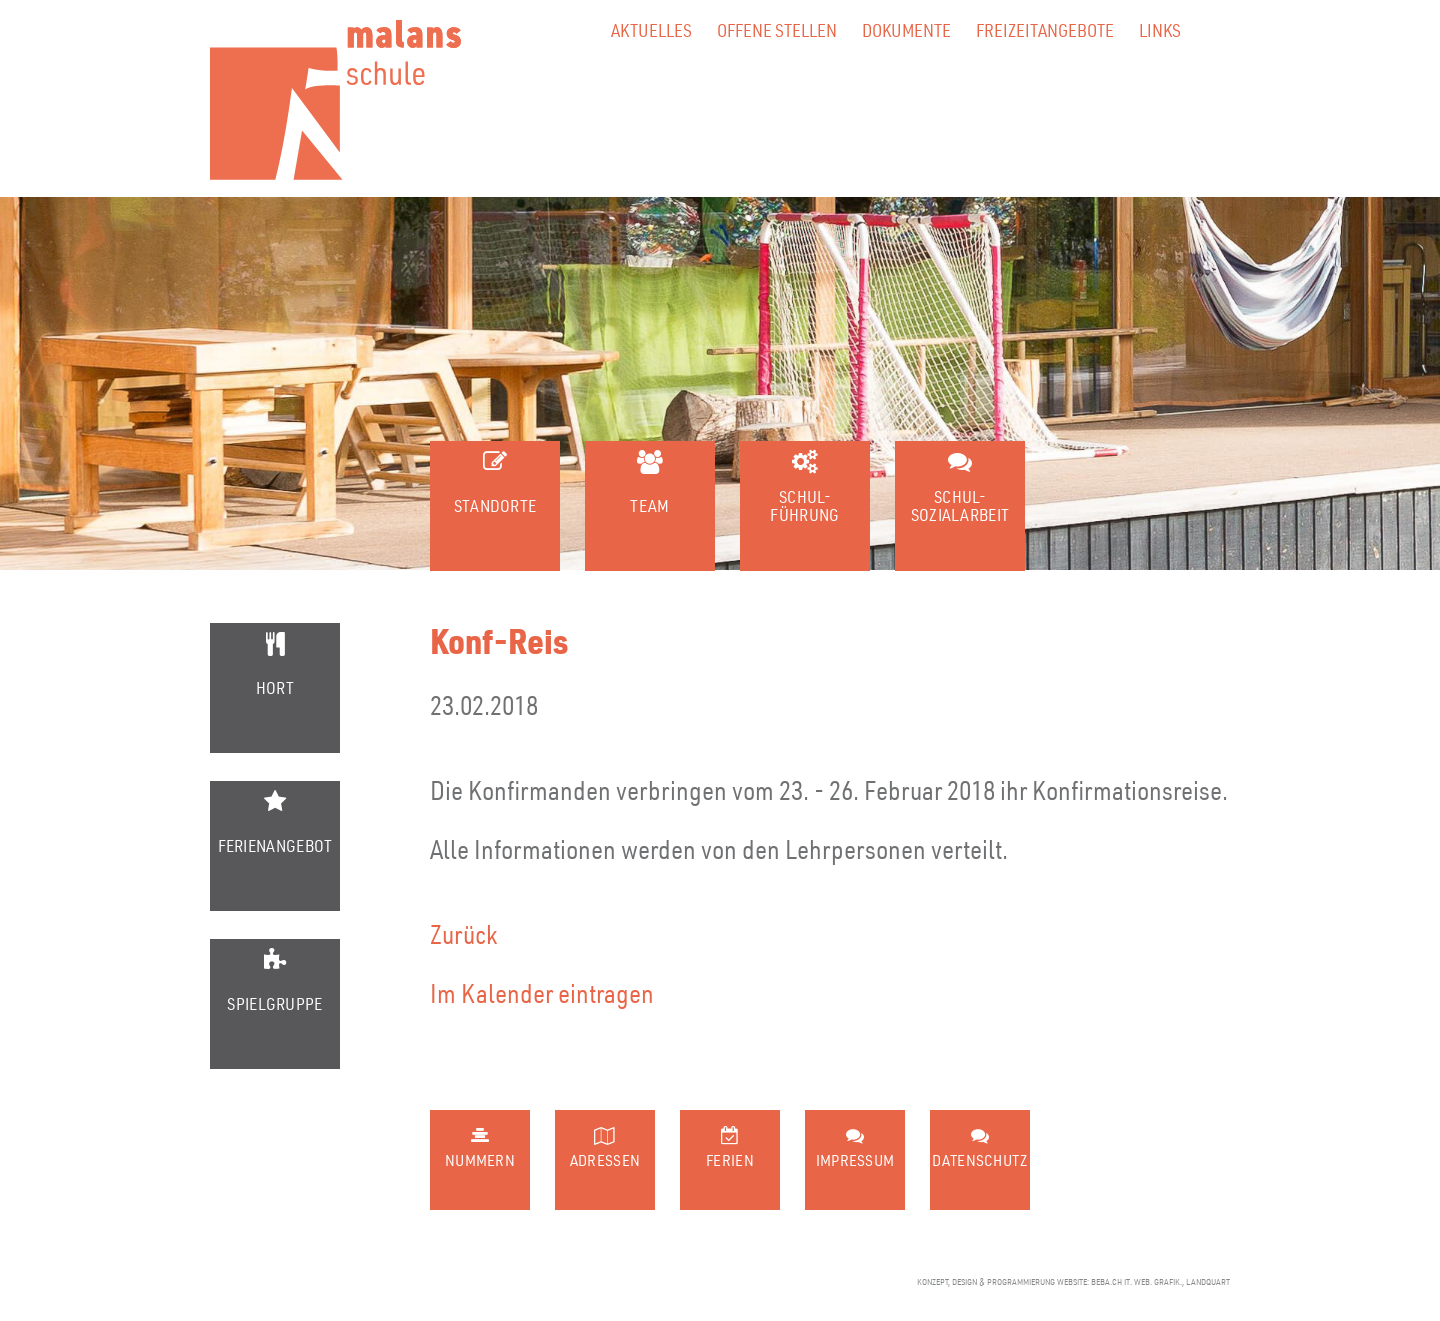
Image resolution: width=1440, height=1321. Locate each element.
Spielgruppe (274, 1003)
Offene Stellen (777, 29)
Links (1160, 29)
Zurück (464, 933)
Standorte (495, 505)
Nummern (480, 1160)
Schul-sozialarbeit (960, 505)
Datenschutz (979, 1160)
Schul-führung (804, 505)
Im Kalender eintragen (542, 992)
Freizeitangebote (1045, 29)
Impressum (855, 1160)
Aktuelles (651, 29)
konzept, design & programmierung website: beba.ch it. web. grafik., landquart (1073, 1282)
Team (649, 505)
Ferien (730, 1160)
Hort (275, 687)
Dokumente (906, 29)
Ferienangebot (275, 845)
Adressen (605, 1160)
